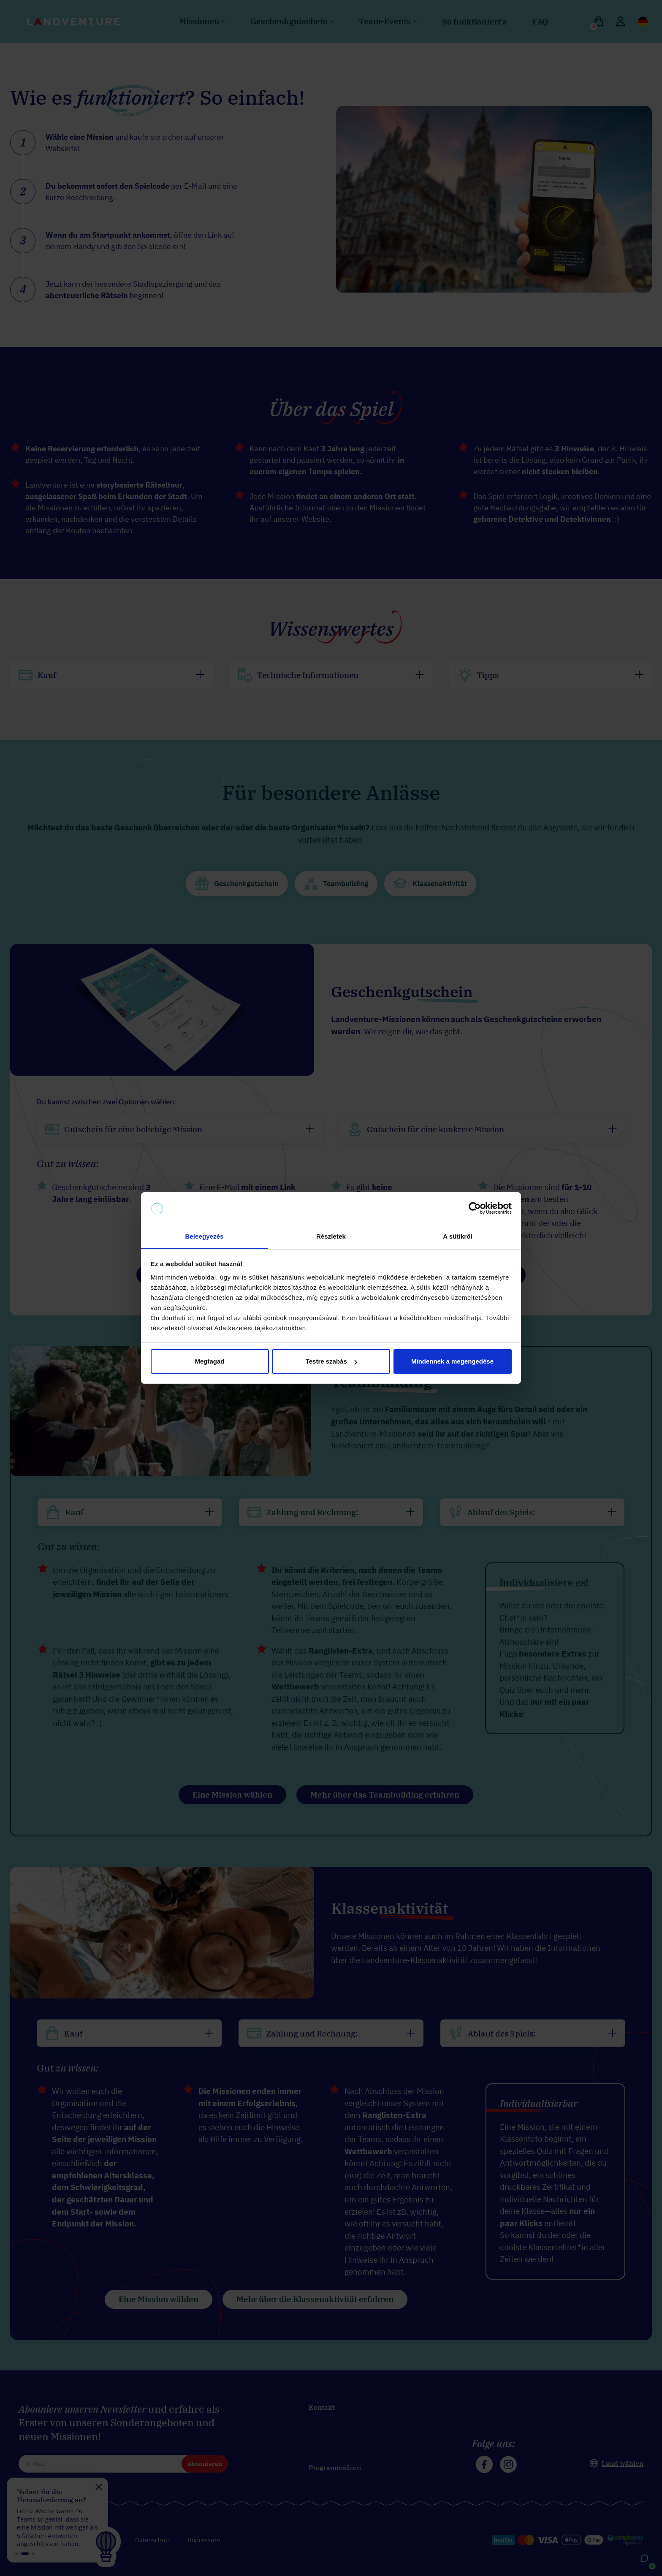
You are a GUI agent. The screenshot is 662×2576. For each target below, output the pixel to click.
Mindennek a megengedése (452, 1361)
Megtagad (209, 1361)
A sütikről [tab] (457, 1236)
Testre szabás (331, 1361)
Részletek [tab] (331, 1236)
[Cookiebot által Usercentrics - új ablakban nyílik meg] (475, 1208)
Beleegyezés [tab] (204, 1236)
